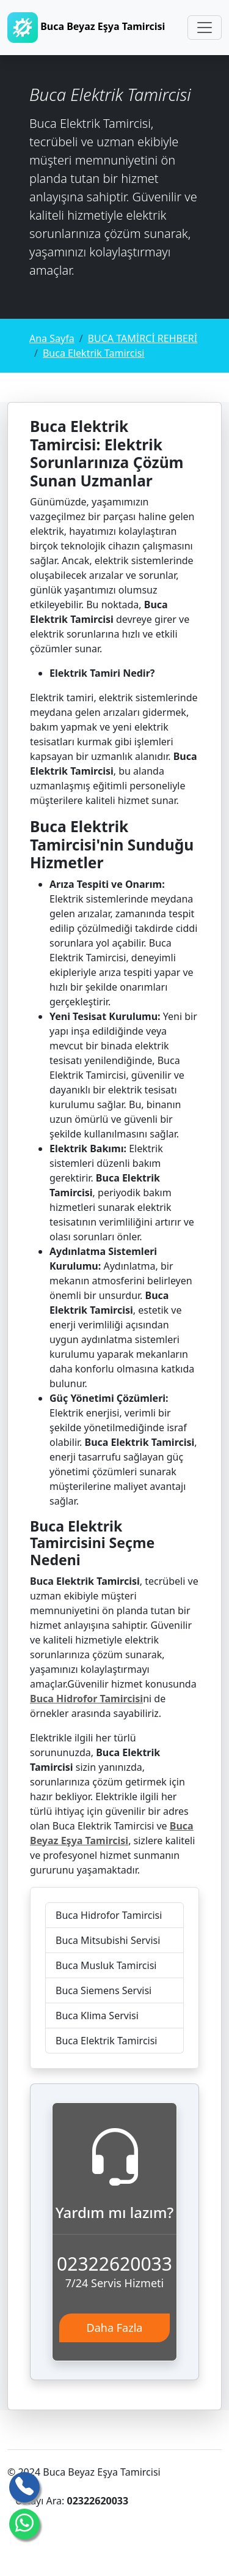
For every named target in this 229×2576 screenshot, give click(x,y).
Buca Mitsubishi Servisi (108, 1940)
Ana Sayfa (52, 338)
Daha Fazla (115, 2327)
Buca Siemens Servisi (103, 1990)
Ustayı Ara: (71, 2500)
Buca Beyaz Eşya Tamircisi (86, 27)
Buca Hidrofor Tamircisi (109, 1915)
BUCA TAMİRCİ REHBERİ (143, 338)
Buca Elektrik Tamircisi (93, 353)
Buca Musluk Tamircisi (106, 1965)
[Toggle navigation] (204, 27)
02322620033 (114, 2263)
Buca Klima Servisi (97, 2015)
